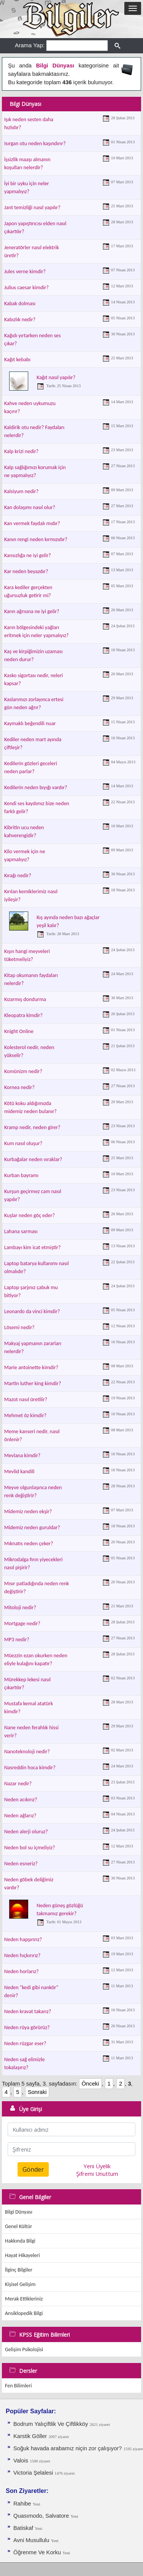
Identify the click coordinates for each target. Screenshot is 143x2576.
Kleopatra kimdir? (23, 1015)
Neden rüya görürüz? (27, 2027)
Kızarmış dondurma (25, 999)
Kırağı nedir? (17, 875)
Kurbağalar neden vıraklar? (33, 1159)
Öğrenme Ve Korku (37, 2552)
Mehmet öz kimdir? (25, 1415)
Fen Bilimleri (18, 2385)
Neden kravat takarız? (27, 2011)
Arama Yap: (30, 45)
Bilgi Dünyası (18, 2212)
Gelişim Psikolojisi (24, 2349)
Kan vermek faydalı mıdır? (32, 523)
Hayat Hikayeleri (22, 2255)
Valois (20, 2460)
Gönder (33, 2169)
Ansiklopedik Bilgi (24, 2313)
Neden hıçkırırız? (22, 1955)
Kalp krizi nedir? (21, 451)
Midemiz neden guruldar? (32, 1527)
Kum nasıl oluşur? (23, 1143)
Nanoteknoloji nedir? (27, 1751)
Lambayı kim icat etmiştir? (32, 1247)
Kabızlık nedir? (19, 319)
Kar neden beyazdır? (26, 571)
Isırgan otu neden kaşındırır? (35, 143)
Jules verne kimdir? (25, 271)
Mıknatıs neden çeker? (28, 1543)
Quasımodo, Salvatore (41, 2516)
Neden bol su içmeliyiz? (29, 1847)
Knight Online (19, 1031)
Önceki (90, 2084)
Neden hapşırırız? (23, 1939)
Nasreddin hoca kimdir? (29, 1767)
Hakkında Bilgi (20, 2241)
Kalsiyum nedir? (21, 491)
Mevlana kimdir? (22, 1455)
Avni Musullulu (31, 2540)
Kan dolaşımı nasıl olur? (29, 507)
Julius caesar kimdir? (26, 287)
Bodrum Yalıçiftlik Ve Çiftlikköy (50, 2424)
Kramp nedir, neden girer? (32, 1127)
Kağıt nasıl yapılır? (56, 377)
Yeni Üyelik (97, 2166)
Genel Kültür (18, 2226)
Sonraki (37, 2092)
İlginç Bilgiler (18, 2270)
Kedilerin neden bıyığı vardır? (35, 787)
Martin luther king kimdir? (32, 1383)
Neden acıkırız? (20, 1799)
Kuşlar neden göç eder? (29, 1215)
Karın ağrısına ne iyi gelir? (31, 611)
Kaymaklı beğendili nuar (30, 723)
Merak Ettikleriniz (24, 2299)
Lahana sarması (21, 1231)
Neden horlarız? (21, 1971)
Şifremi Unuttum (97, 2173)
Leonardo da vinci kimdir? (32, 1311)
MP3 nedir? (16, 1639)
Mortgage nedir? (22, 1623)
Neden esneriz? (21, 1863)
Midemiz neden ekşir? (28, 1511)
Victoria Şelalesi (34, 2473)
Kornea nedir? (19, 1087)
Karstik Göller (30, 2436)
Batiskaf (24, 2528)
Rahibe (22, 2504)
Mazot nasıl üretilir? (25, 1399)
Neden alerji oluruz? (26, 1831)
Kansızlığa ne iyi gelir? (27, 555)
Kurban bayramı (21, 1175)
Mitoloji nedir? (20, 1607)
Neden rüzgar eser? (25, 2043)
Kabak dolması (19, 303)
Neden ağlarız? (20, 1815)
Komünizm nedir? (23, 1071)
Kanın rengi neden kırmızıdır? (35, 539)
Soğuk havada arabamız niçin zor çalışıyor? (67, 2448)
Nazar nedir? (18, 1783)
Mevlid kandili (19, 1471)
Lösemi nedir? (19, 1327)
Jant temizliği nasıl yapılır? (32, 207)
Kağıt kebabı (17, 359)
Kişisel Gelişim (20, 2284)
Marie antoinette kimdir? (31, 1367)
